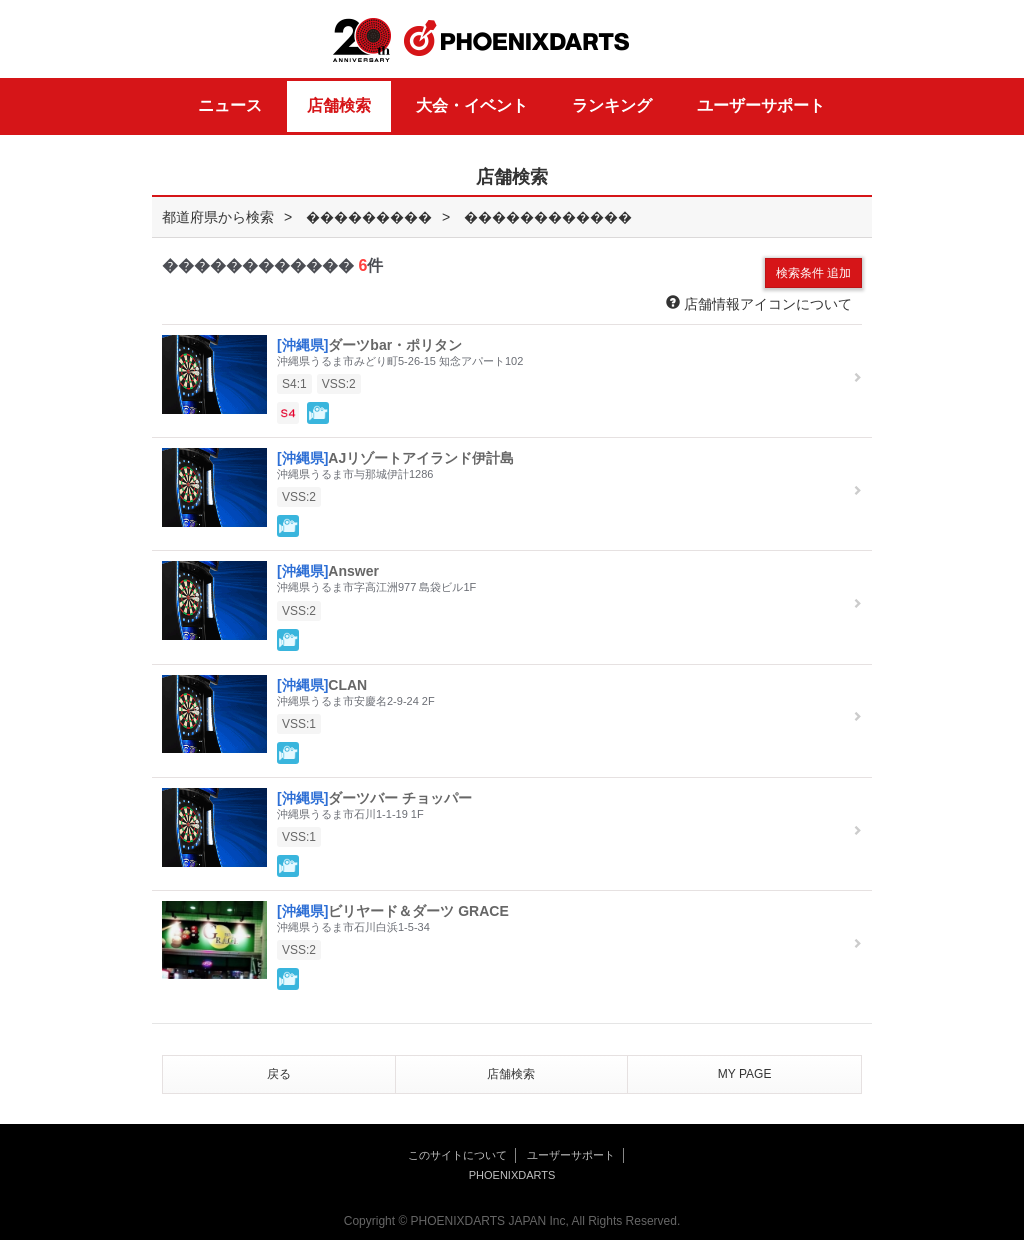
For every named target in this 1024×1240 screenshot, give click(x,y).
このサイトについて (457, 1155)
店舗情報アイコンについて (759, 303)
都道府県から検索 (218, 217)
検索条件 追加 (813, 273)
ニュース (230, 105)
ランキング (612, 105)
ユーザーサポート (761, 105)
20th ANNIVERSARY (362, 40)
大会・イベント (472, 105)
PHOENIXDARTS (517, 39)
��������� (369, 217)
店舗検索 (339, 105)
